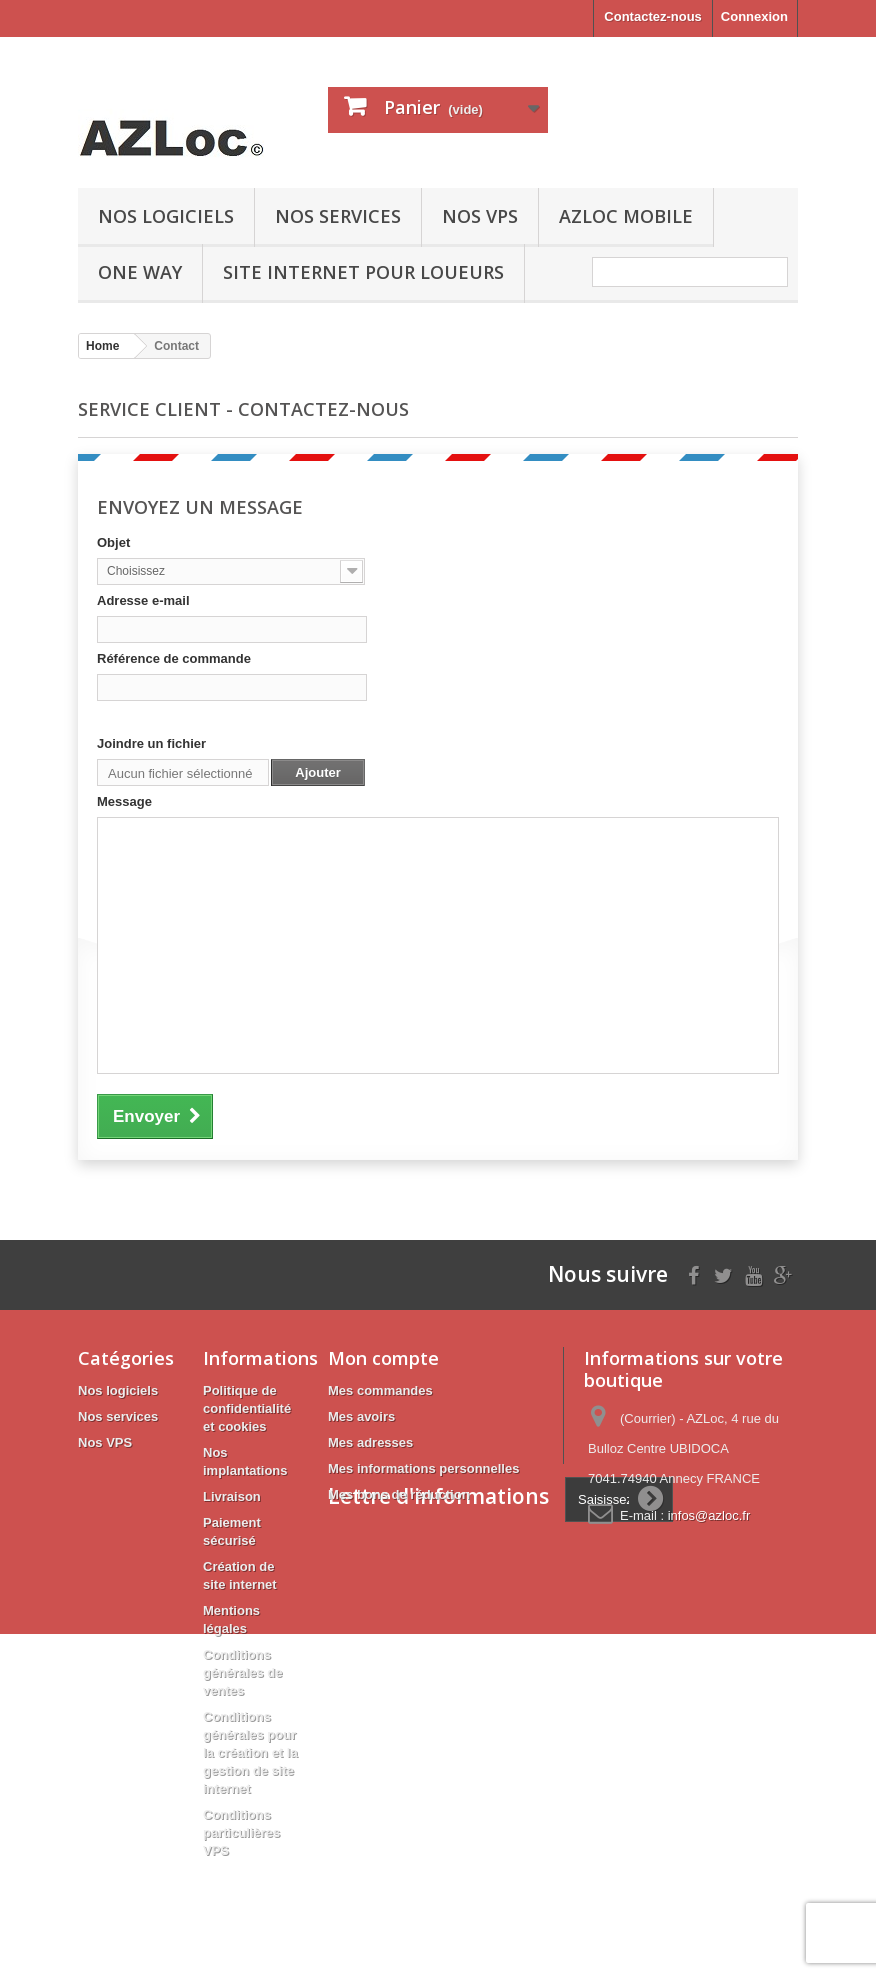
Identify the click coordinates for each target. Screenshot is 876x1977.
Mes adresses (370, 1442)
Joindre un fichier (151, 743)
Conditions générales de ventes (243, 1672)
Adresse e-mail (143, 600)
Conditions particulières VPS (241, 1832)
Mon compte (383, 1358)
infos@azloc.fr (709, 1515)
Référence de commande (174, 658)
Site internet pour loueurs (363, 272)
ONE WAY (140, 272)
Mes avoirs (361, 1416)
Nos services (338, 216)
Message (124, 801)
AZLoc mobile (626, 216)
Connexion (754, 16)
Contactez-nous (653, 16)
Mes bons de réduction (399, 1494)
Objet (113, 542)
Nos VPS (480, 216)
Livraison (232, 1496)
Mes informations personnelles (423, 1468)
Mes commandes (380, 1390)
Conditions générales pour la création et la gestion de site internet (250, 1752)
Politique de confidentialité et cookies (247, 1408)
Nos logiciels (166, 216)
